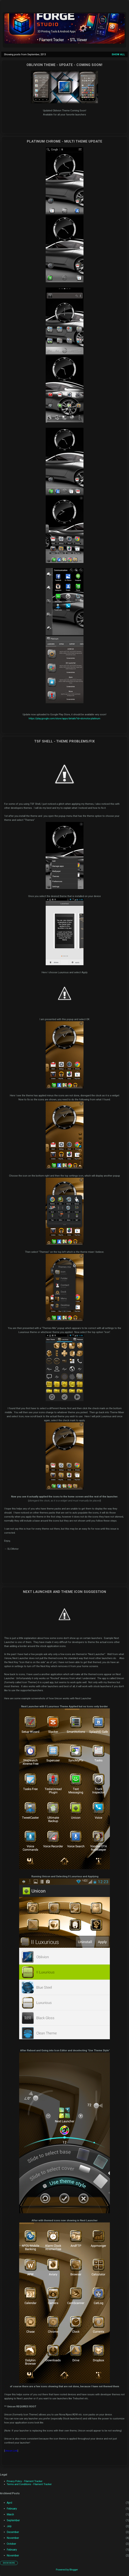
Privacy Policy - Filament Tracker (24, 2481)
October (11, 2543)
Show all (118, 54)
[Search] (124, 7)
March (10, 2514)
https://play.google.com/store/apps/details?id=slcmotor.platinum (64, 718)
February (12, 2508)
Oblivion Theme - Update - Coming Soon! (64, 65)
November (13, 2537)
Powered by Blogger (64, 2569)
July (9, 2526)
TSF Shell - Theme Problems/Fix (64, 741)
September (13, 2520)
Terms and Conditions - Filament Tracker (29, 2484)
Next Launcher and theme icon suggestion (64, 1592)
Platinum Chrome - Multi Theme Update (64, 141)
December (13, 2532)
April (9, 2502)
